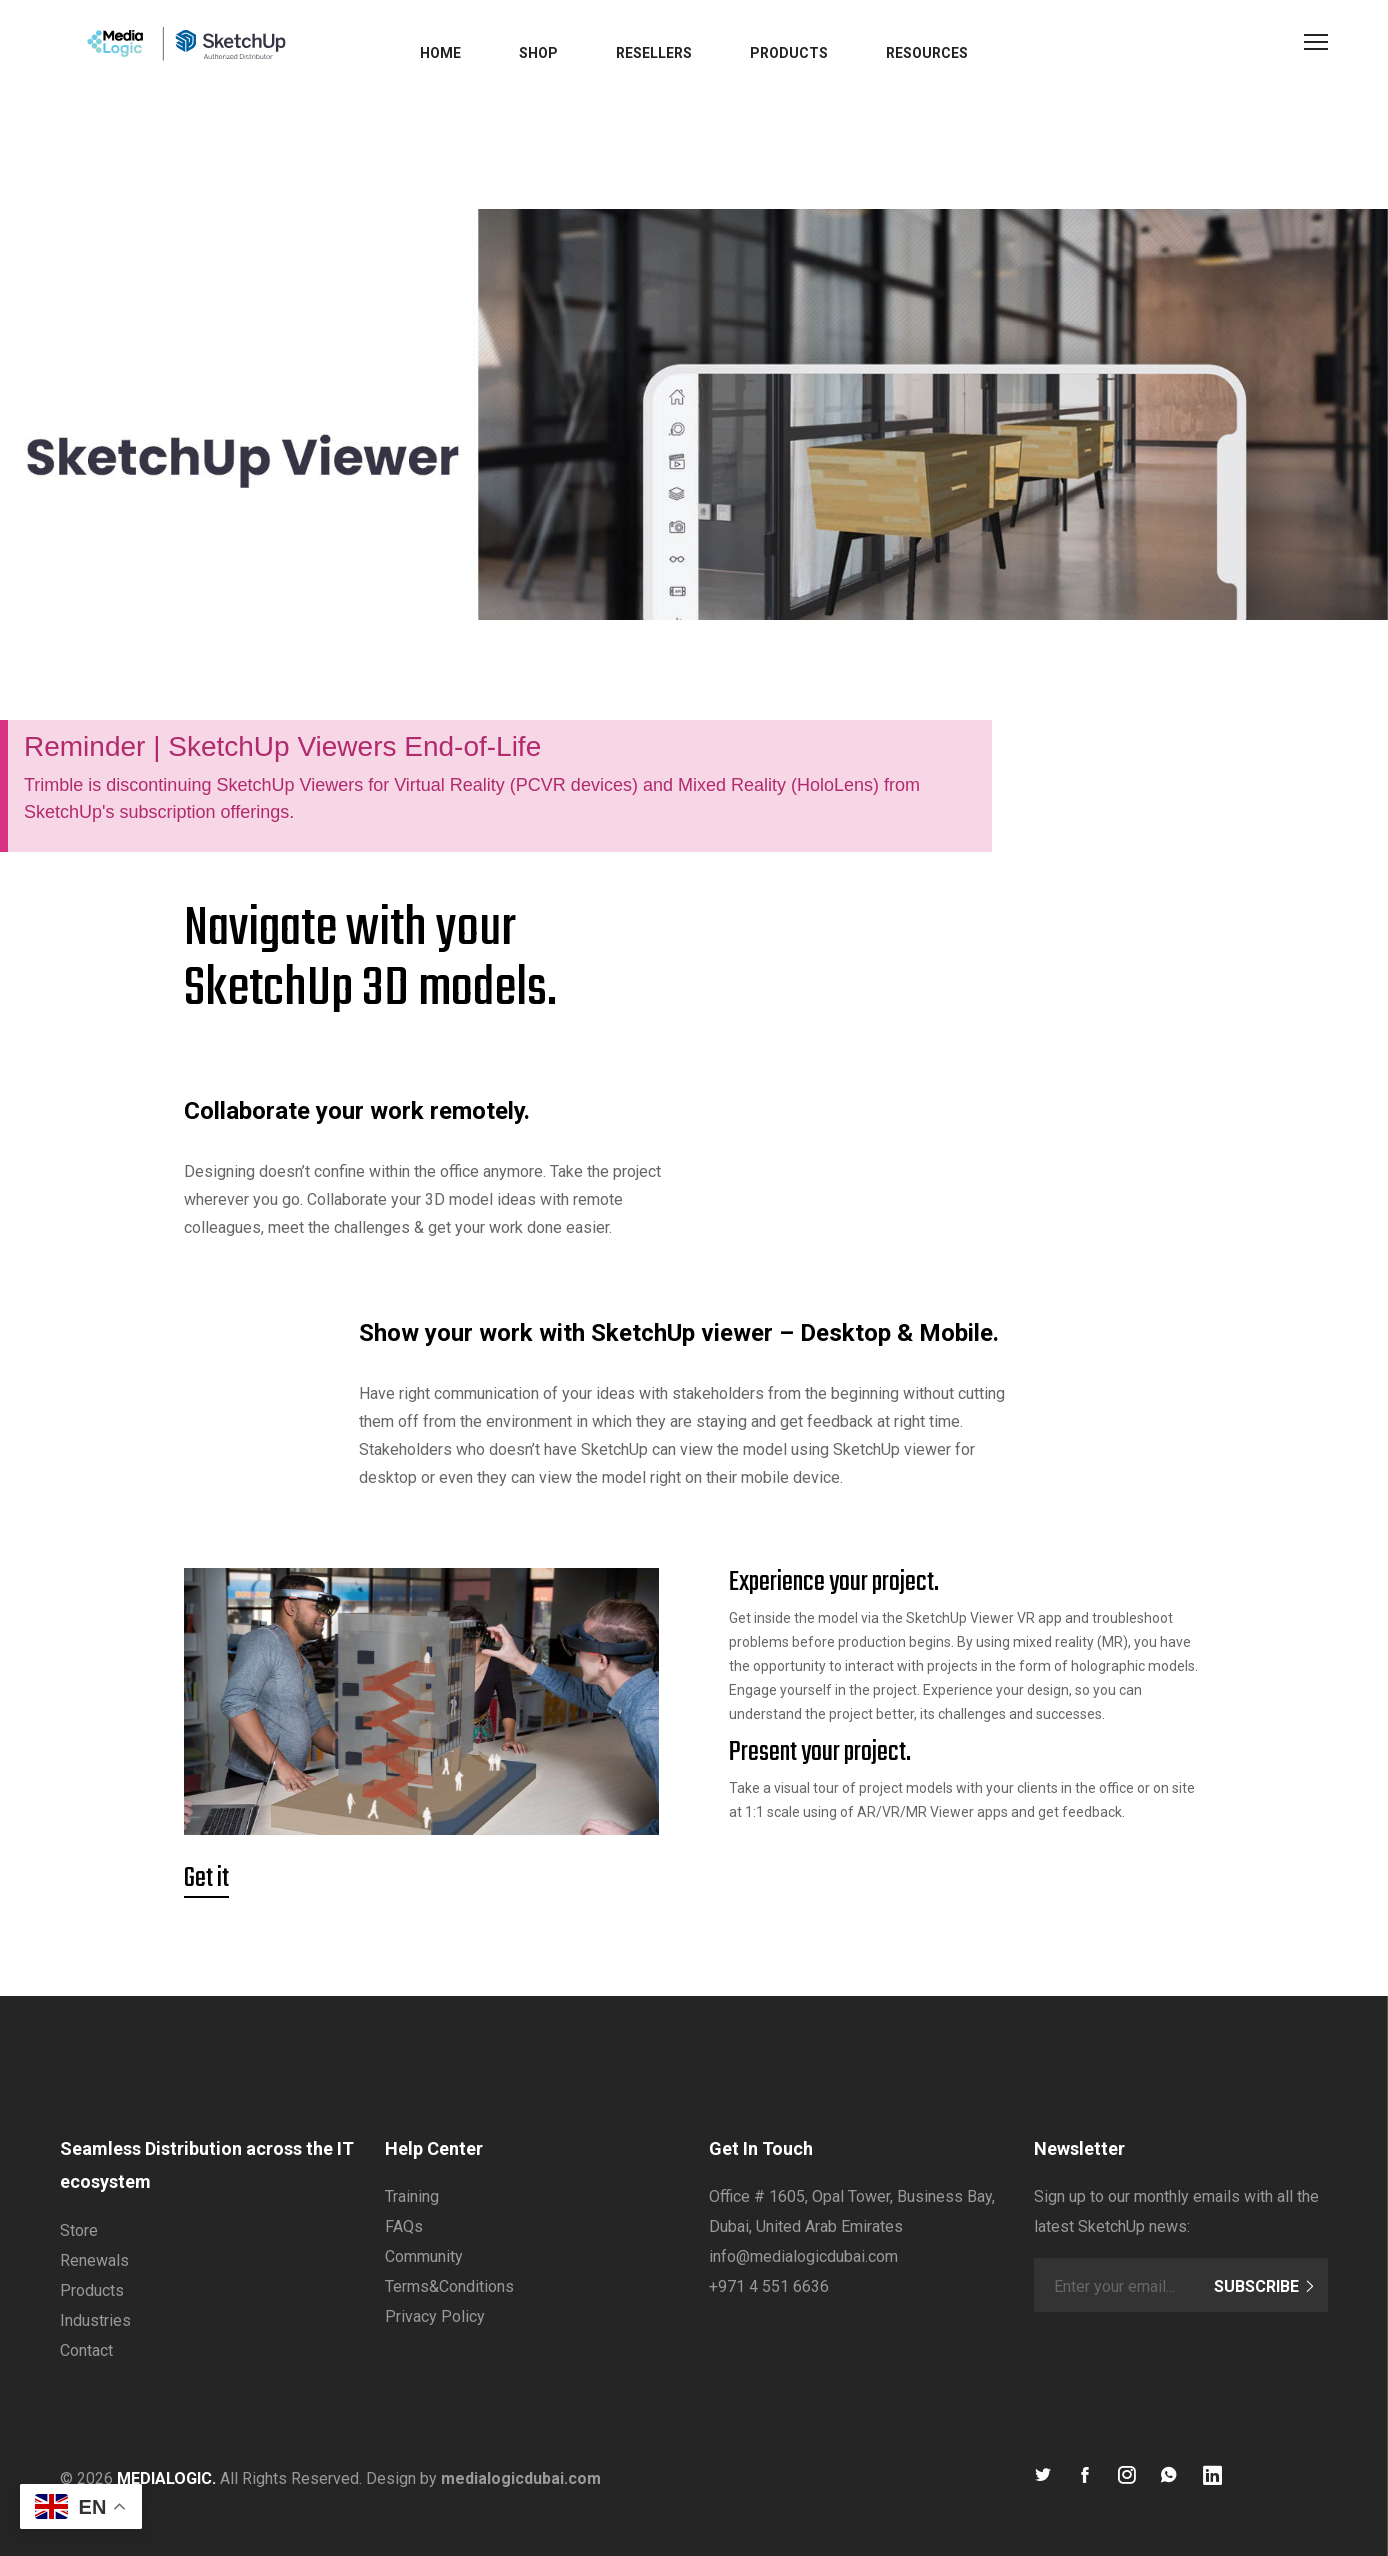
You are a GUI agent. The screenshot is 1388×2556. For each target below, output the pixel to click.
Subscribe (1265, 2286)
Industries (95, 2320)
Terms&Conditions (449, 2286)
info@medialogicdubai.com (803, 2256)
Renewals (94, 2260)
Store (79, 2230)
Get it (206, 1879)
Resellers (654, 53)
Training (412, 2196)
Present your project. (820, 1753)
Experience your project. (834, 1583)
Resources (927, 53)
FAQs (404, 2226)
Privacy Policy (435, 2316)
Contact (86, 2350)
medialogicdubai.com (521, 2478)
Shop (538, 53)
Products (789, 53)
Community (424, 2256)
